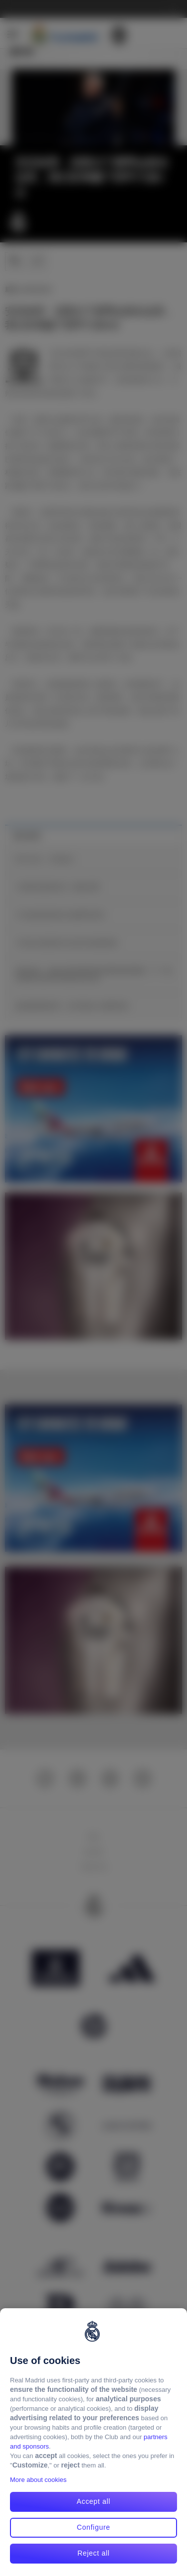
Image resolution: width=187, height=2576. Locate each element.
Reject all (93, 2553)
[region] (93, 2442)
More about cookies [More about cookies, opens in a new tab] (38, 2479)
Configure (93, 2527)
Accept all (94, 2501)
